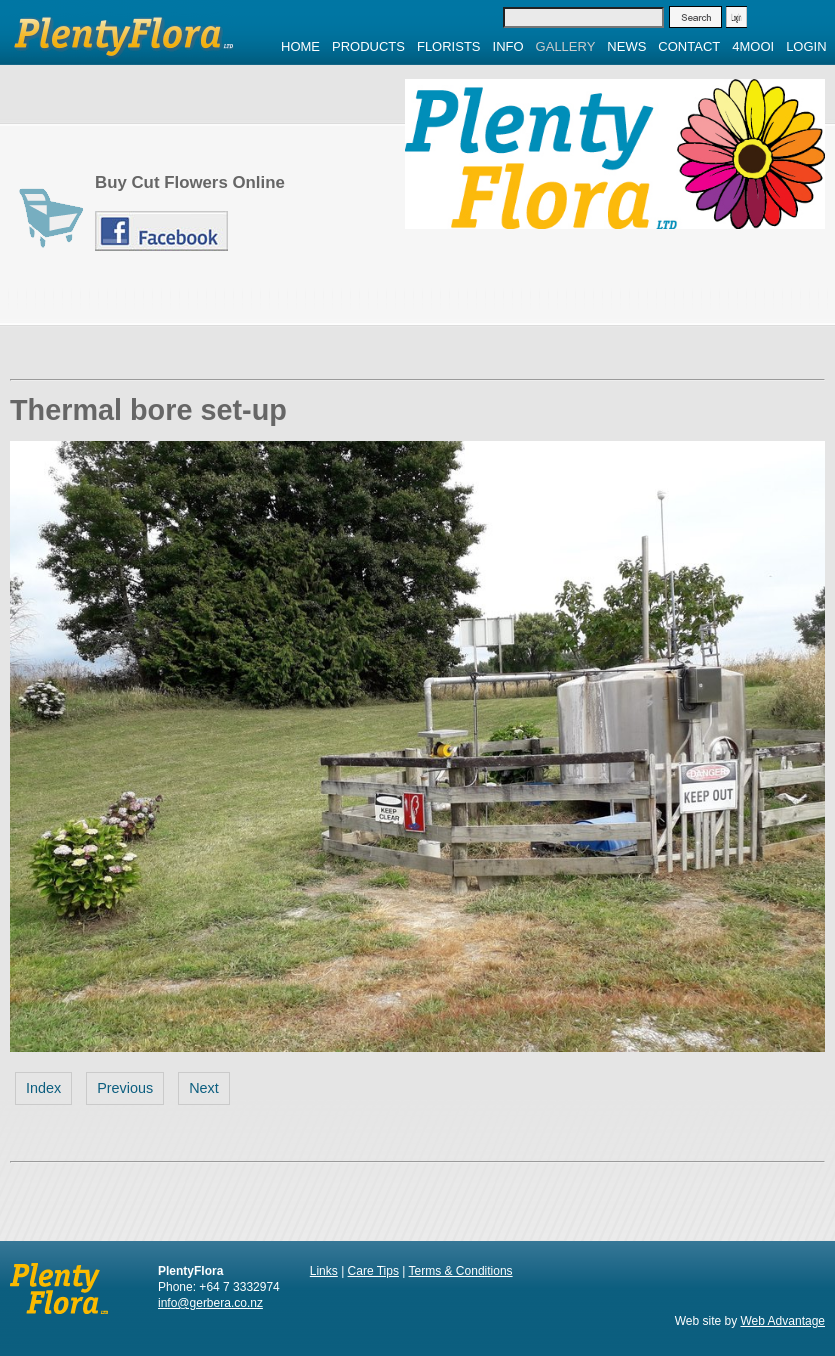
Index (43, 1088)
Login (806, 46)
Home (300, 46)
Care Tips (373, 1271)
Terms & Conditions (461, 1271)
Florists (449, 46)
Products (368, 46)
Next (204, 1088)
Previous (125, 1088)
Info (508, 46)
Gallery (566, 46)
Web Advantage (782, 1321)
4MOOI (753, 46)
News (626, 46)
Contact (689, 46)
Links (324, 1271)
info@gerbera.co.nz (210, 1303)
